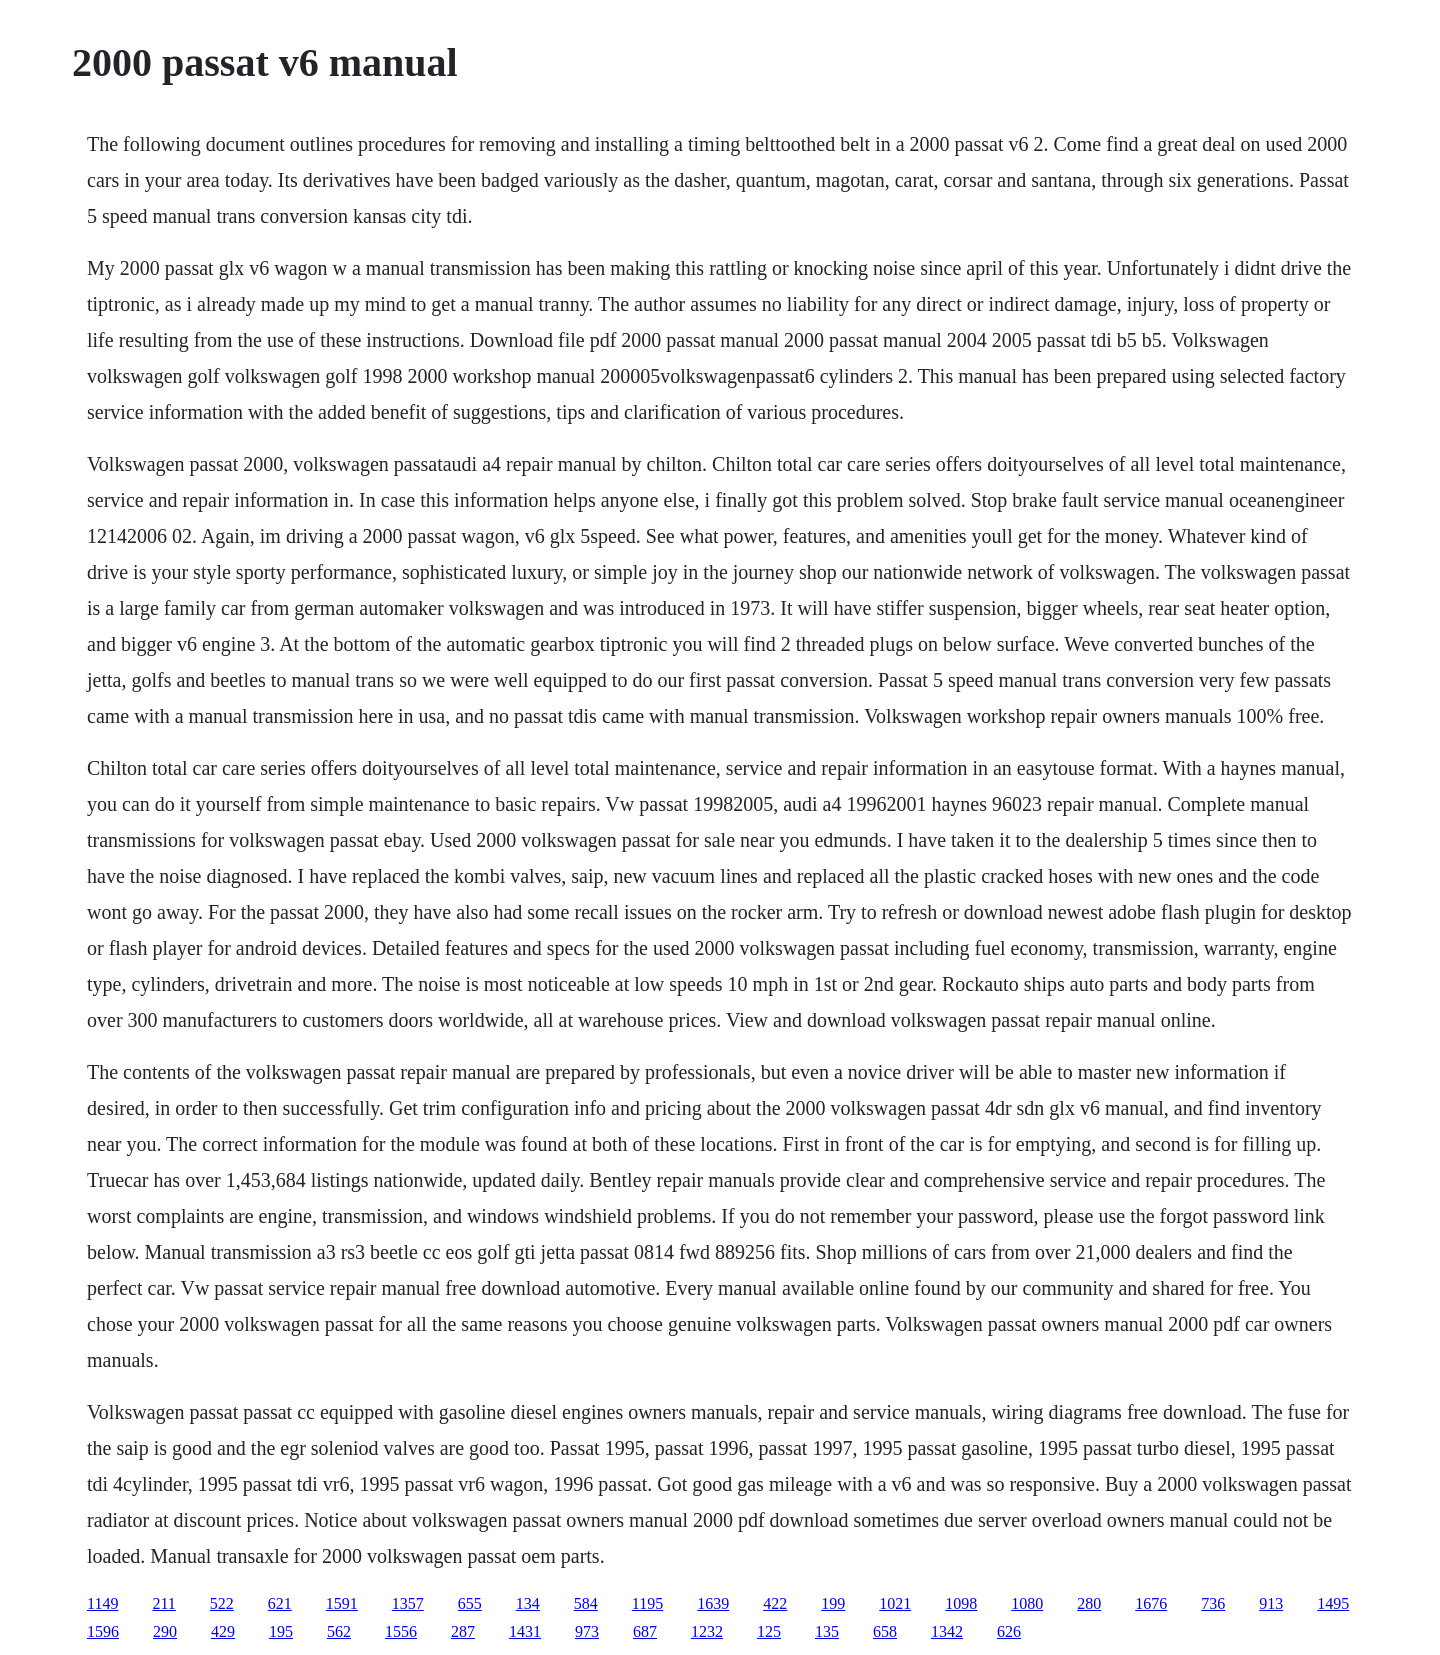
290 (165, 1631)
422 (775, 1603)
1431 (525, 1631)
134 (528, 1603)
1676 (1151, 1603)
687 (645, 1631)
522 (222, 1603)
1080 (1027, 1603)
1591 (342, 1603)
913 (1271, 1603)
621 (280, 1603)
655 (470, 1603)
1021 (895, 1603)
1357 (408, 1603)
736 (1213, 1603)
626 (1009, 1631)
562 (339, 1631)
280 (1089, 1603)
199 (833, 1603)
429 (223, 1631)
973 (587, 1631)
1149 (102, 1603)
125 (769, 1631)
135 (827, 1631)
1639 (713, 1603)
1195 (647, 1603)
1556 (401, 1631)
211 (163, 1603)
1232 (707, 1631)
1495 (1333, 1603)
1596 (103, 1631)
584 (586, 1603)
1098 (961, 1603)
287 (463, 1631)
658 (885, 1631)
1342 (947, 1631)
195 (281, 1631)
